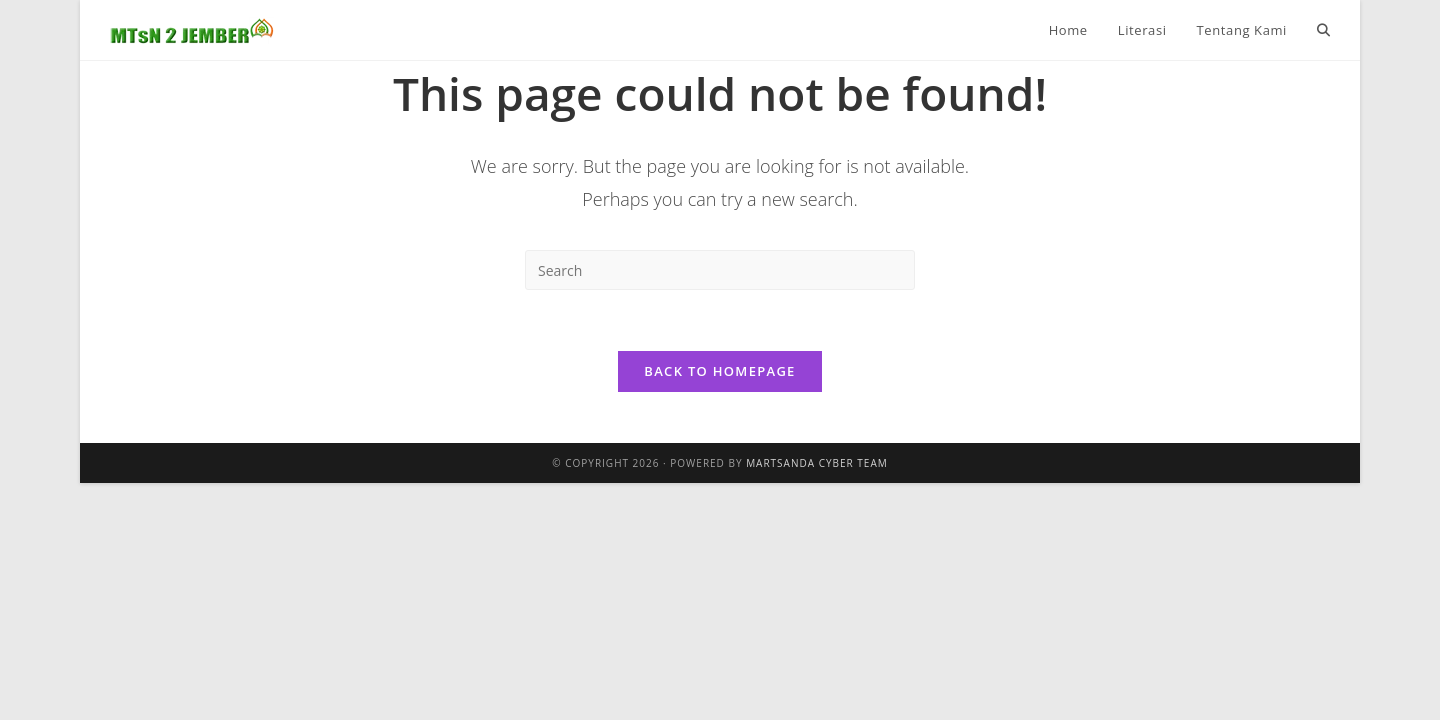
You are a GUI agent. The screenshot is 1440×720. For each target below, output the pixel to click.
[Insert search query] (720, 270)
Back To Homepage (719, 371)
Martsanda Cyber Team (817, 463)
